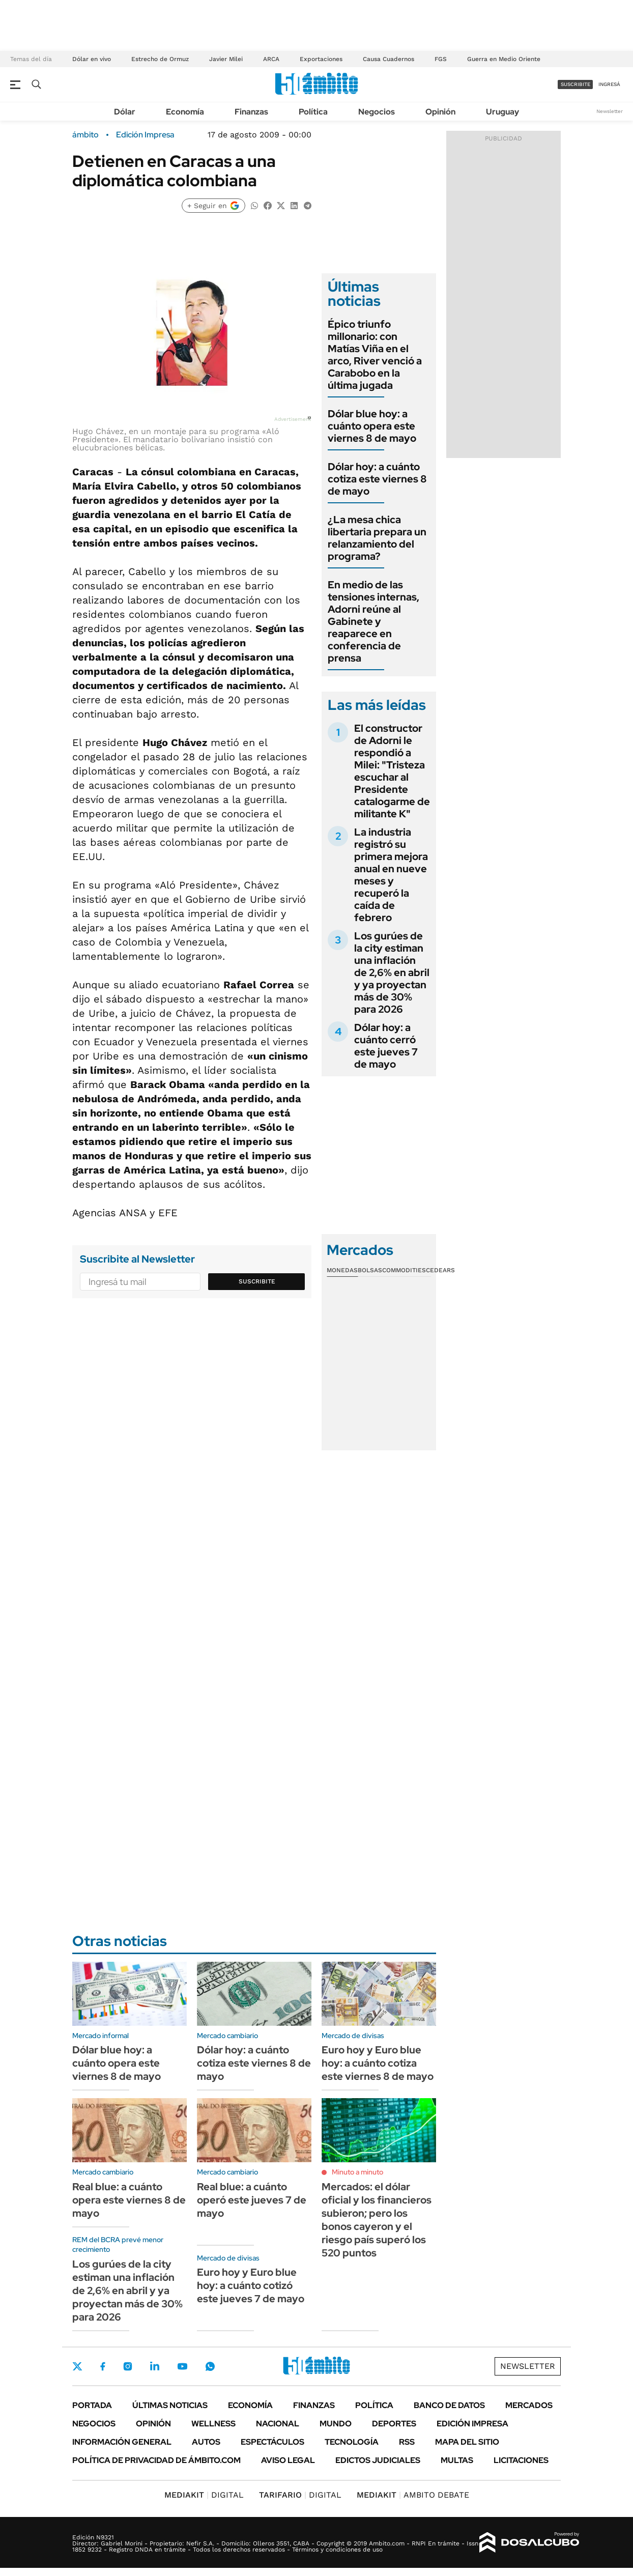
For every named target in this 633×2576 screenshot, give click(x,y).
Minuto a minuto (357, 2172)
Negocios (376, 111)
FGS (441, 59)
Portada (92, 2405)
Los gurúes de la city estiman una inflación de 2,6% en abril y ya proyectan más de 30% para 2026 (391, 972)
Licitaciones (521, 2460)
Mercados (529, 2405)
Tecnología (352, 2442)
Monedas (342, 1270)
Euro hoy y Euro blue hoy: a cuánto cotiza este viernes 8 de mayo (378, 2063)
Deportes (394, 2423)
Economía (185, 111)
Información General (121, 2442)
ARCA (271, 59)
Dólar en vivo (91, 59)
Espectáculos (272, 2442)
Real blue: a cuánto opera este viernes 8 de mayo (129, 2200)
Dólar (124, 111)
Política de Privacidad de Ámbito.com (156, 2460)
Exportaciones (321, 59)
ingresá (609, 84)
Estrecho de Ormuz (160, 59)
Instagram (127, 2366)
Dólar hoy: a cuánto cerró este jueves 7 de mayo (386, 1046)
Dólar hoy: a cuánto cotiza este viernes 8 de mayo (377, 479)
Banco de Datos (449, 2405)
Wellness (213, 2423)
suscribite (575, 84)
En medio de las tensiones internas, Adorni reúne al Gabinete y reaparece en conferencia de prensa (373, 621)
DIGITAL (204, 2495)
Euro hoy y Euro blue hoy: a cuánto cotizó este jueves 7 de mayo (250, 2285)
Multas (457, 2460)
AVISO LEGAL (288, 2460)
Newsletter (609, 111)
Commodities (404, 1270)
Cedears (440, 1270)
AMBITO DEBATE (413, 2495)
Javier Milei (226, 59)
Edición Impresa (472, 2423)
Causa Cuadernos (388, 59)
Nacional (277, 2423)
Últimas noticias (170, 2405)
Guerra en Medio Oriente (503, 59)
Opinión (440, 111)
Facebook (102, 2366)
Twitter (77, 2366)
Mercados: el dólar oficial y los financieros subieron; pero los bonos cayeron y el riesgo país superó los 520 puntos (376, 2219)
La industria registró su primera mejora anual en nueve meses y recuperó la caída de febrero (391, 874)
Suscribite (257, 1281)
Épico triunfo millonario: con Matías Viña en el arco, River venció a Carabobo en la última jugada (375, 355)
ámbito (85, 135)
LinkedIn (154, 2366)
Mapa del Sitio (467, 2442)
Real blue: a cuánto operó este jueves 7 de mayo (251, 2200)
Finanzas (251, 111)
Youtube (182, 2366)
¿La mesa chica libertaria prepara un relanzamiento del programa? (377, 538)
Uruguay (502, 111)
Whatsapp (210, 2366)
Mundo (336, 2423)
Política (313, 111)
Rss (407, 2442)
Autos (206, 2442)
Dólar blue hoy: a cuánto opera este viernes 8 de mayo (372, 426)
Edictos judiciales (377, 2460)
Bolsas (370, 1270)
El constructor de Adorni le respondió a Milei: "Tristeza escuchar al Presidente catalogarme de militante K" (392, 771)
